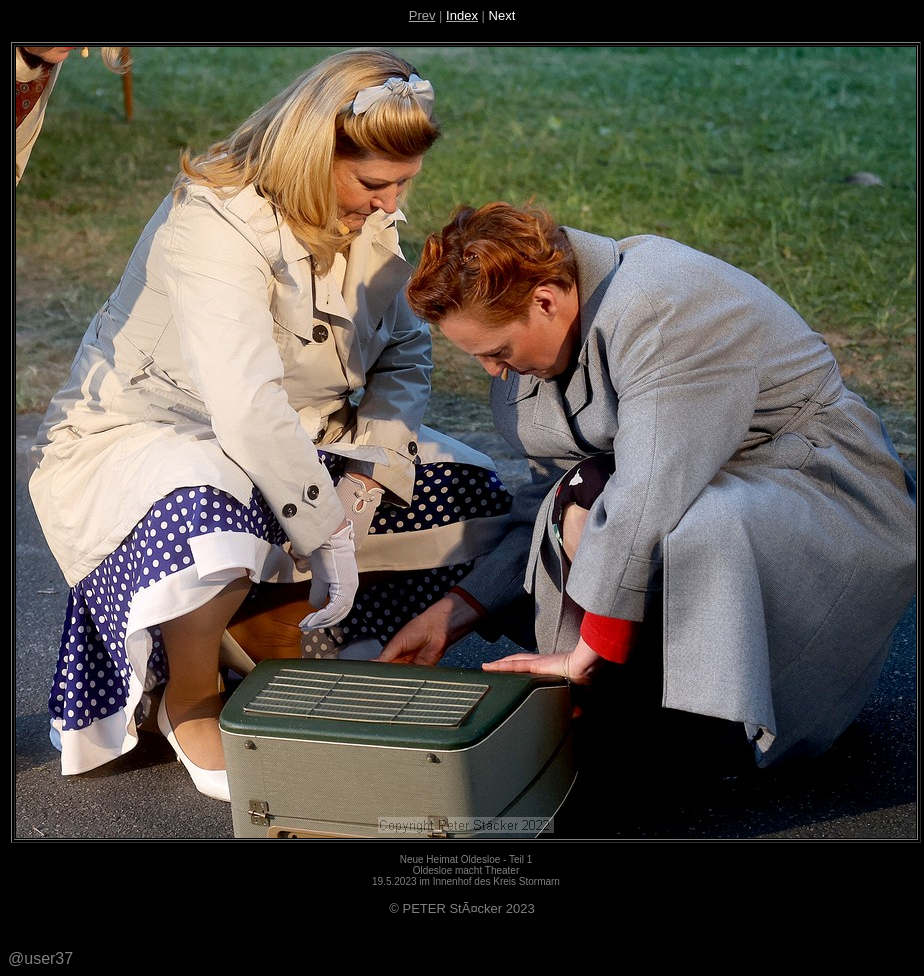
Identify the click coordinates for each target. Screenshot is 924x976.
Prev (422, 15)
